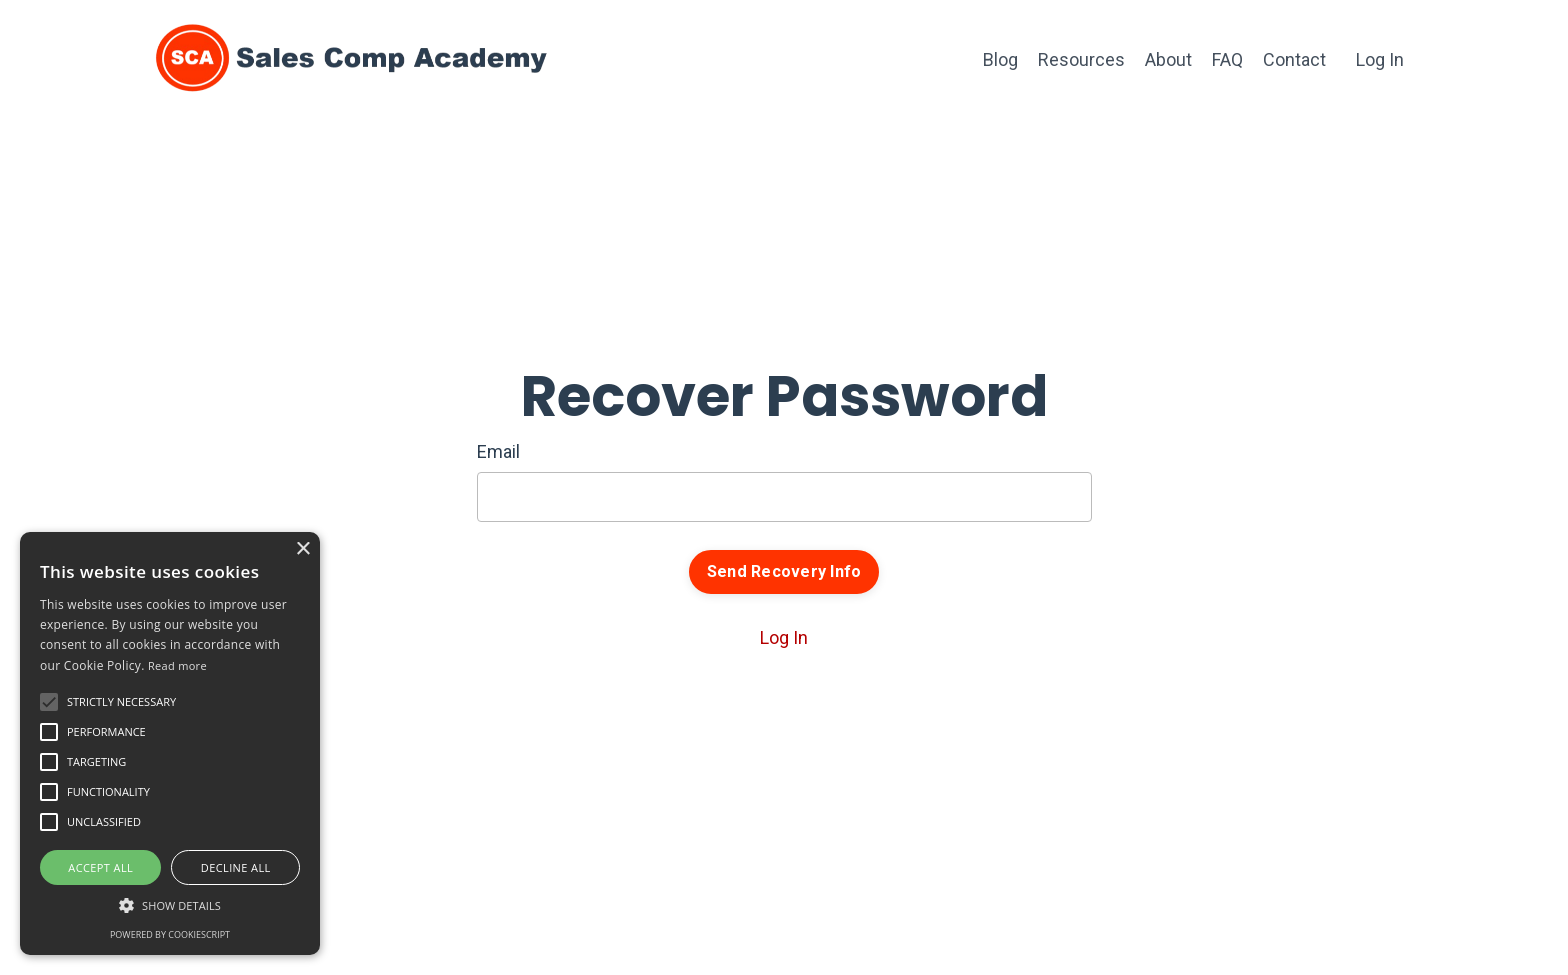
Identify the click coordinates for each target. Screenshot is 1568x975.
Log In (1380, 59)
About (1168, 59)
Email (498, 451)
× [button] (302, 549)
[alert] (170, 743)
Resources (1081, 59)
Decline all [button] (236, 867)
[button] (49, 702)
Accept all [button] (100, 867)
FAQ (1227, 59)
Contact (1294, 59)
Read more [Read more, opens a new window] (177, 665)
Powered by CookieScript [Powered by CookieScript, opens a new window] (170, 934)
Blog (1000, 59)
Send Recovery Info (784, 571)
